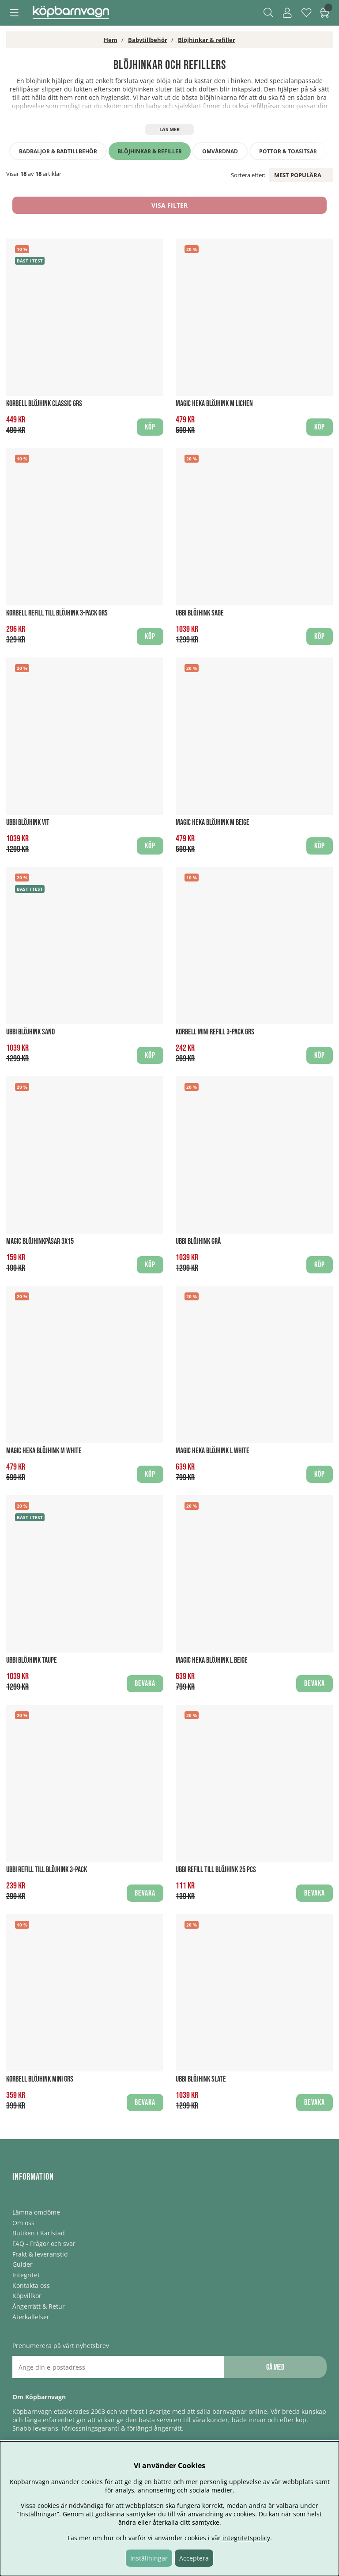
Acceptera (194, 2558)
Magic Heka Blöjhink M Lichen (214, 403)
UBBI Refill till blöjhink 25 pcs (216, 1869)
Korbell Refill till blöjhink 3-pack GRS (57, 613)
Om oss (23, 2223)
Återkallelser (30, 2317)
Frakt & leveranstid (40, 2254)
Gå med (275, 2367)
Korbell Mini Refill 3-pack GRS (215, 1032)
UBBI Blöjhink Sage (200, 613)
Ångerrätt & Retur (38, 2306)
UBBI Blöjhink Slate (201, 2079)
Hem (110, 40)
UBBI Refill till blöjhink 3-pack (46, 1869)
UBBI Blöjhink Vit (27, 822)
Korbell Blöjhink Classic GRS (44, 403)
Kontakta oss (31, 2285)
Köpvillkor (26, 2295)
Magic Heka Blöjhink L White (212, 1450)
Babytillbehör (147, 40)
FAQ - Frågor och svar (43, 2243)
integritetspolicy (246, 2538)
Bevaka (145, 1683)
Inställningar (149, 2558)
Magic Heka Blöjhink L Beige (212, 1660)
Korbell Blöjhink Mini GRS (39, 2079)
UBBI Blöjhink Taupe (31, 1660)
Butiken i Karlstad (38, 2233)
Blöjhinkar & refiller (206, 40)
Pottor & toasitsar (288, 151)
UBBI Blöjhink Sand (30, 1032)
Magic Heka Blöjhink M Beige (212, 822)
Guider (22, 2264)
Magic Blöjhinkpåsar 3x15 (40, 1241)
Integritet (26, 2275)
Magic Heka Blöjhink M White (44, 1450)
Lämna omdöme (36, 2212)
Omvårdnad (220, 151)
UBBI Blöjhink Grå (198, 1241)
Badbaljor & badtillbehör (58, 151)
